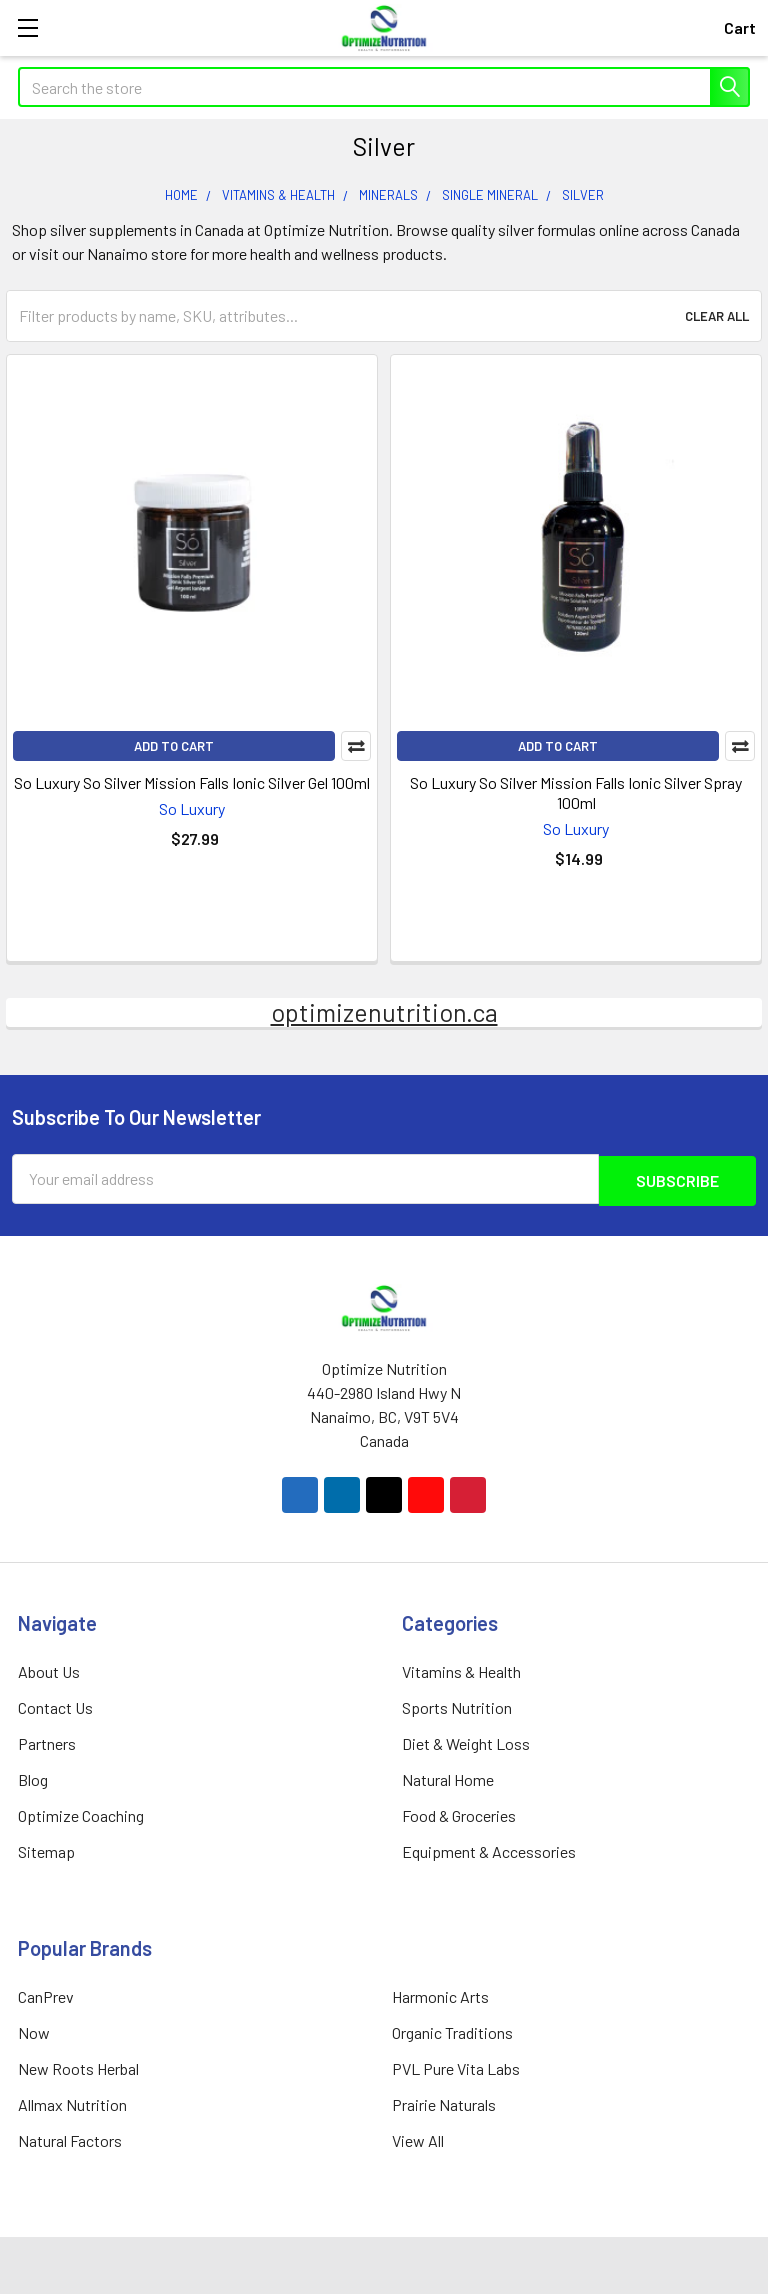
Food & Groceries (459, 1813)
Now (34, 2030)
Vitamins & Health (461, 1669)
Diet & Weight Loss (466, 1741)
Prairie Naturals (444, 2102)
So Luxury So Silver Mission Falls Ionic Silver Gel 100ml (192, 782)
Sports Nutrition (457, 1705)
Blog (33, 1777)
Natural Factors (70, 2138)
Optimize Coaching (81, 1813)
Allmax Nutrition (72, 2102)
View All (418, 2138)
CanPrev (46, 1994)
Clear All (717, 316)
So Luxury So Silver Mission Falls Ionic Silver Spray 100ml (576, 792)
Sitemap (46, 1849)
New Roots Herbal (78, 2066)
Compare (356, 746)
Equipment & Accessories (489, 1849)
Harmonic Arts (440, 1994)
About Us (49, 1669)
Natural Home (448, 1777)
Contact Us (55, 1705)
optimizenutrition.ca (384, 1012)
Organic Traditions (452, 2030)
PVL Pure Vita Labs (456, 2066)
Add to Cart (174, 746)
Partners (47, 1741)
